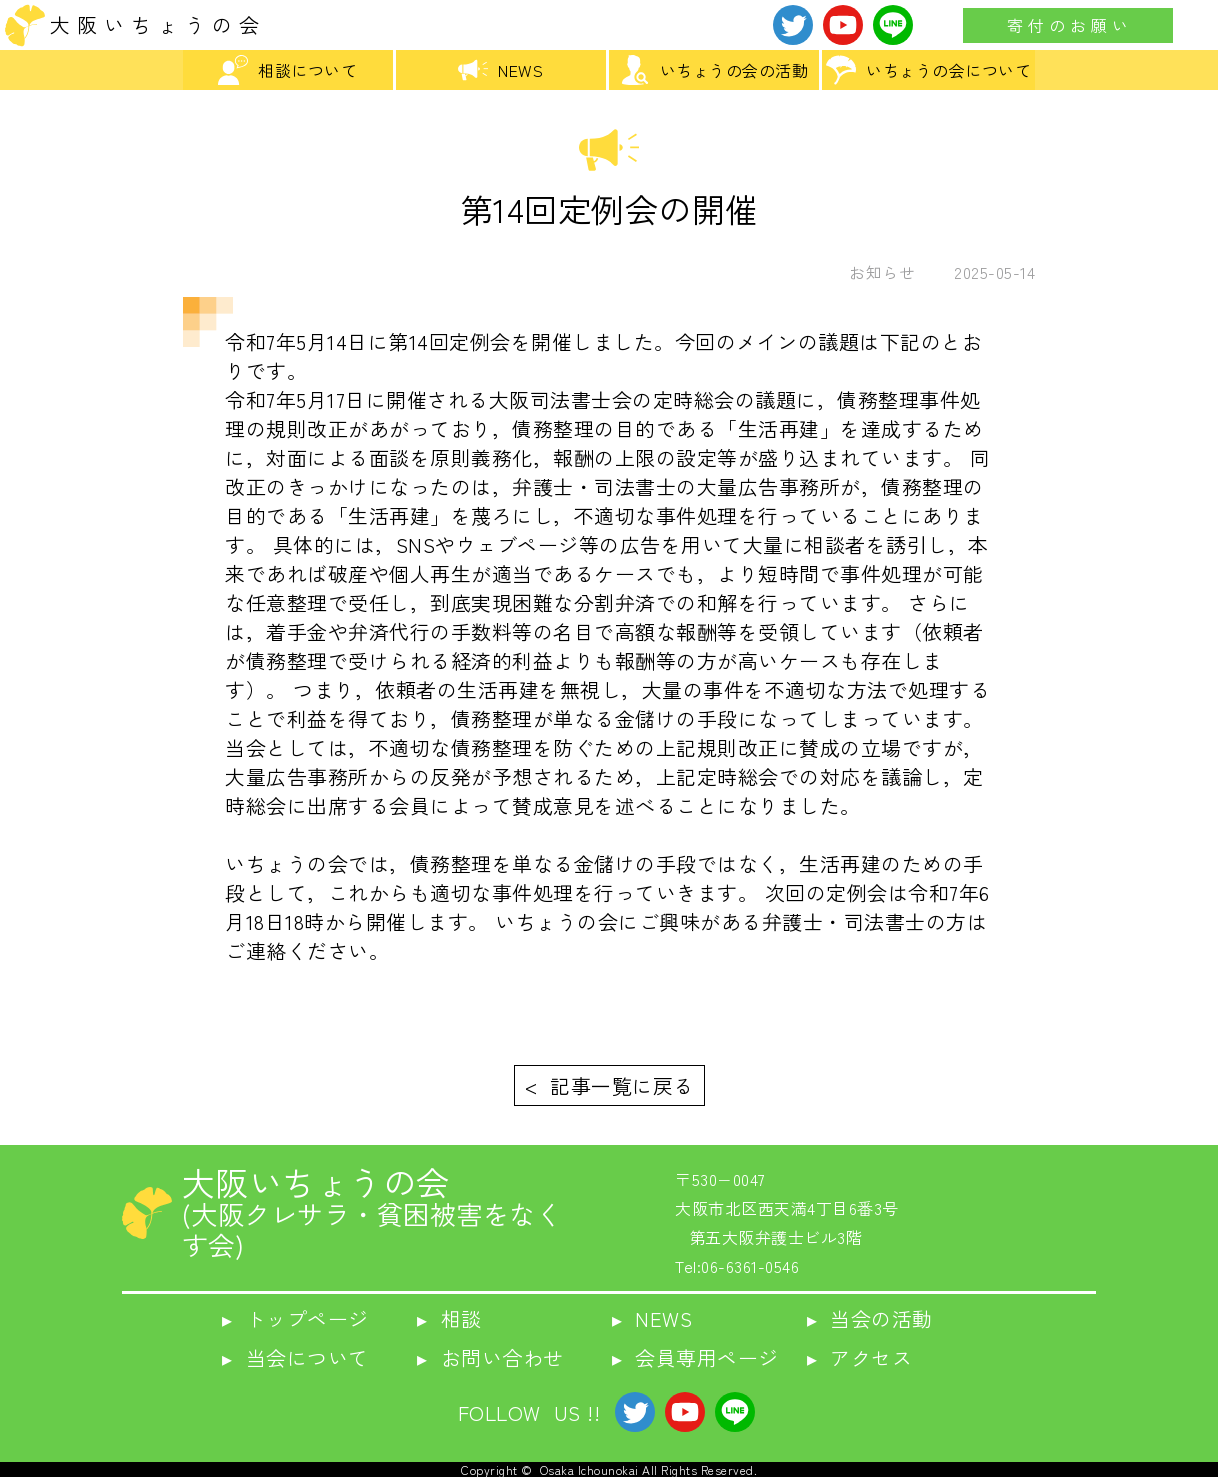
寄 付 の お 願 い (1068, 25)
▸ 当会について (295, 1357)
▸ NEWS (652, 1318)
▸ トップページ (295, 1318)
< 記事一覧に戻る (609, 1085)
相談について (287, 70)
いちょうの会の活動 (714, 70)
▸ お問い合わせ (490, 1357)
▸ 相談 (449, 1318)
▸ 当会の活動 (870, 1318)
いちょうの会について (928, 70)
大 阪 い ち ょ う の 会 (155, 24)
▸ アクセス (860, 1357)
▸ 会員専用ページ (695, 1357)
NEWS (500, 70)
